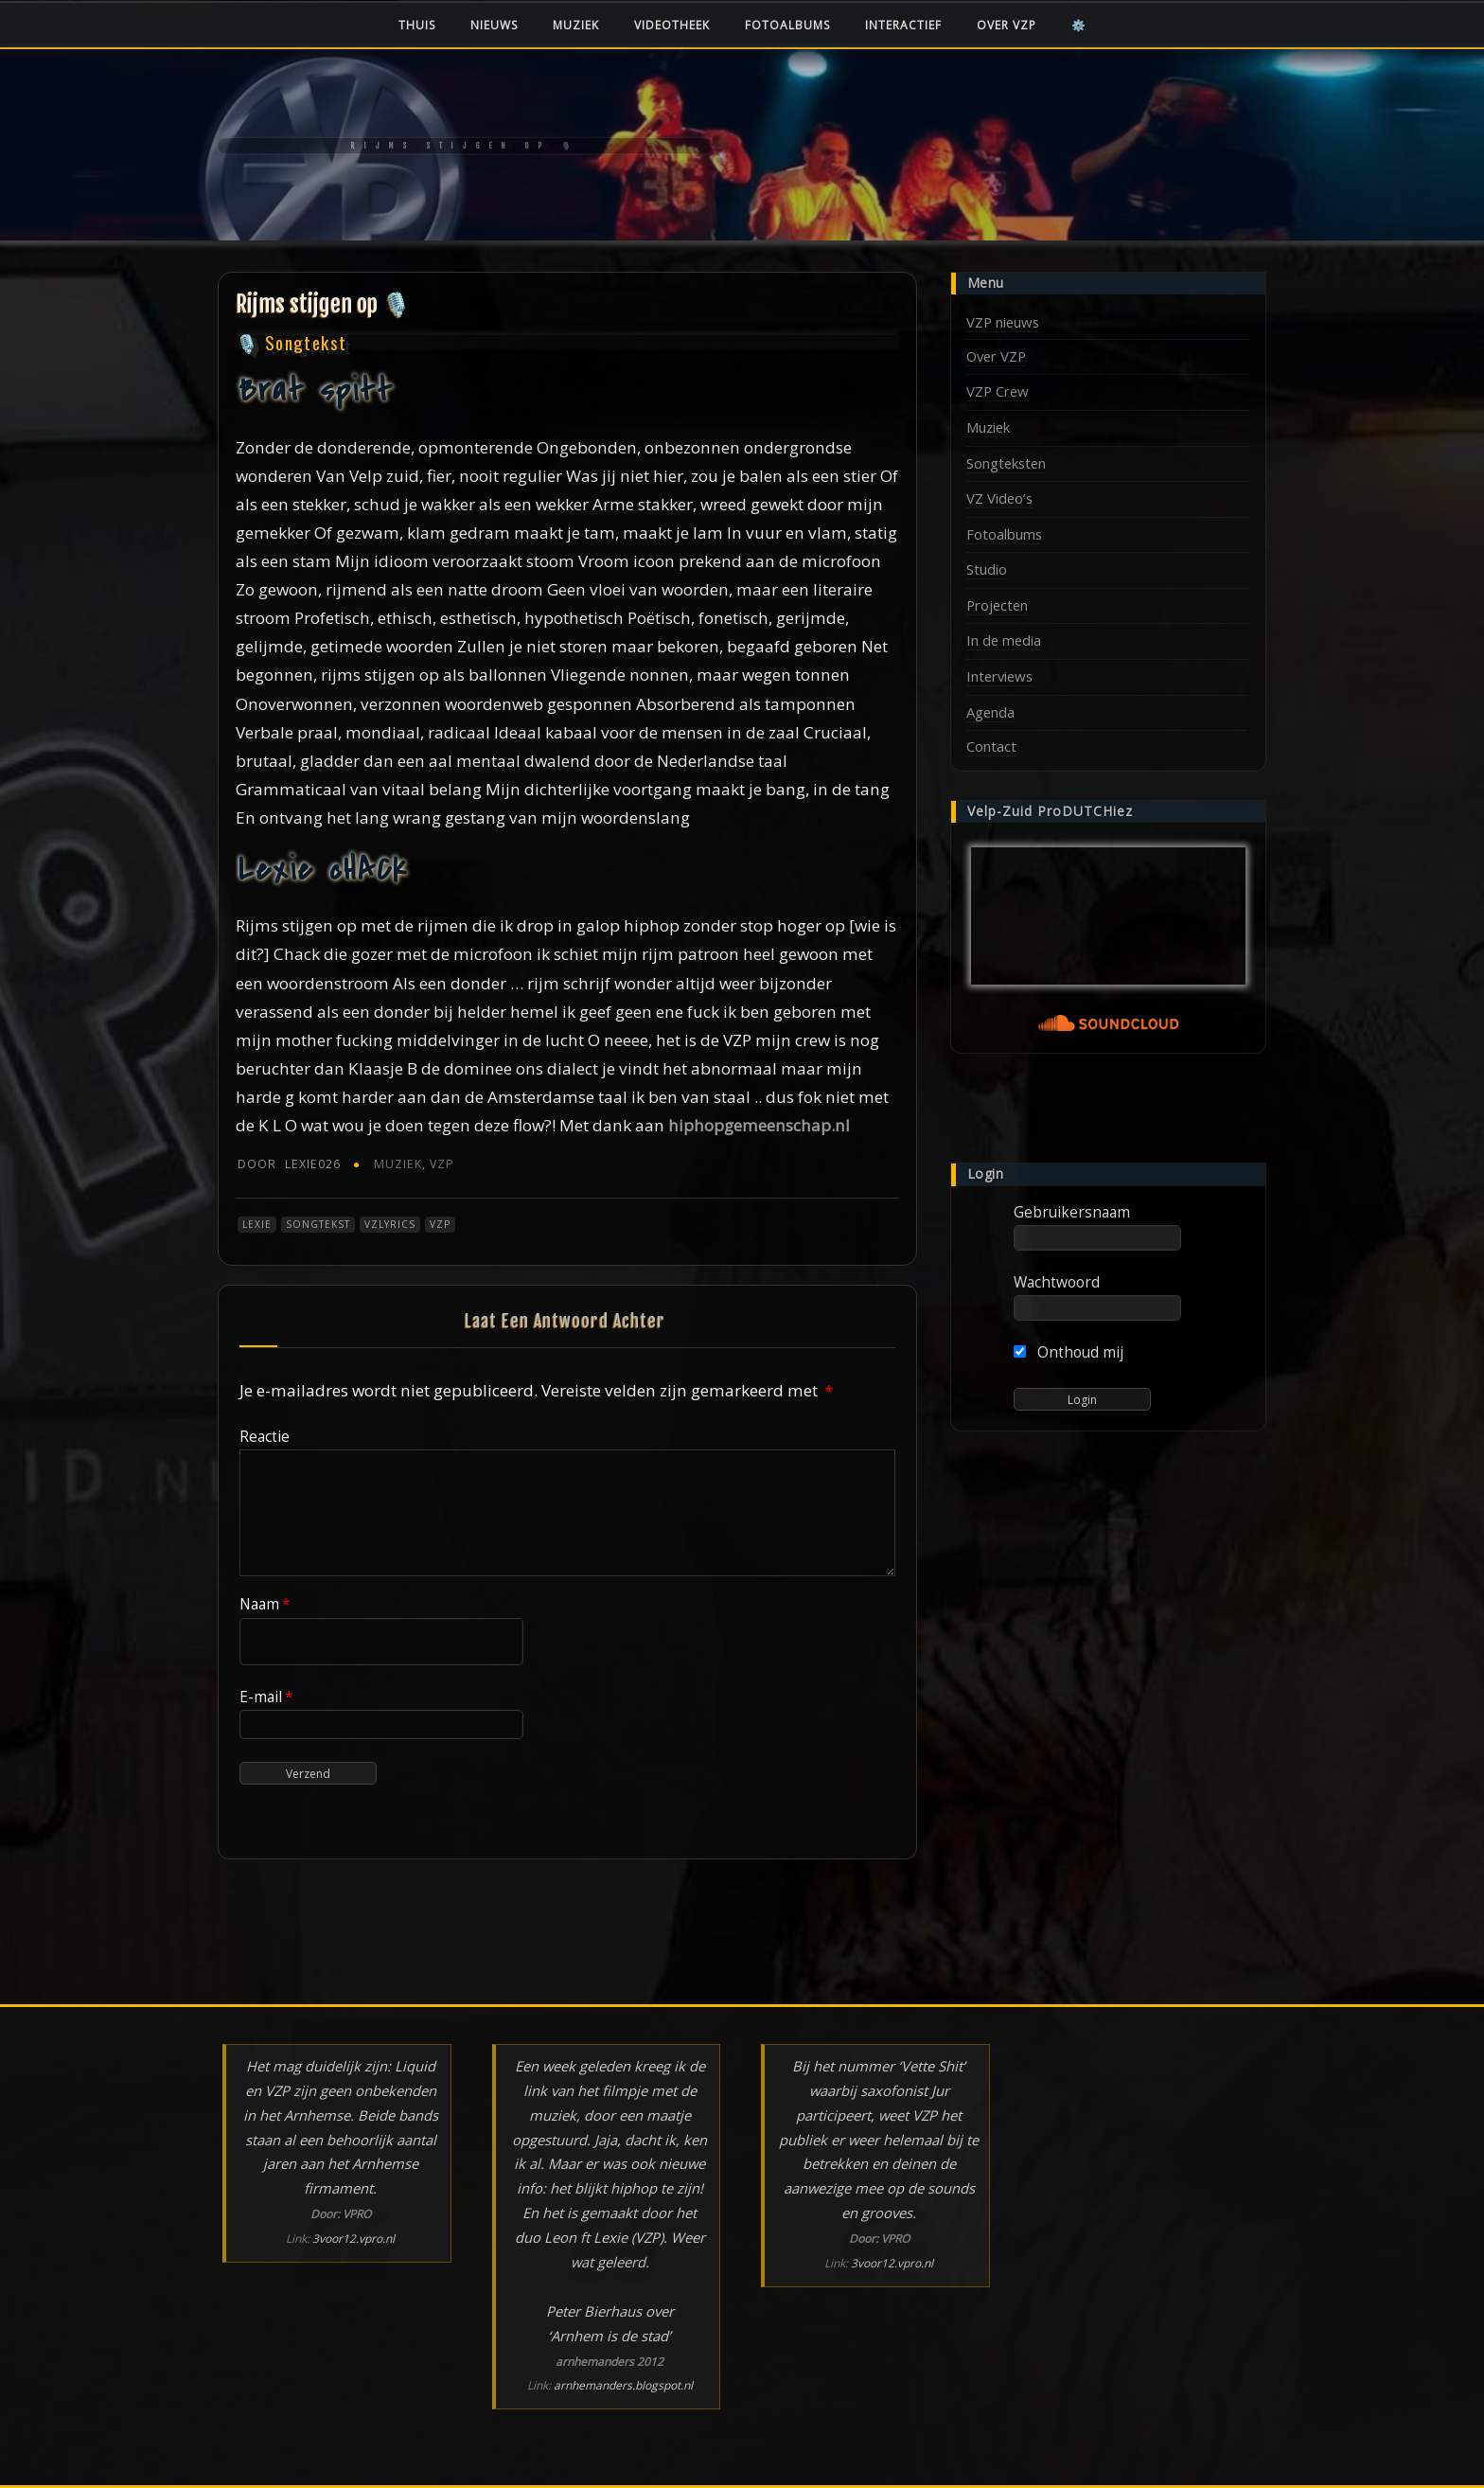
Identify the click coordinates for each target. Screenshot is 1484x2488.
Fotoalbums (787, 25)
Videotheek (672, 25)
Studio (986, 569)
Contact (991, 746)
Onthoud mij (1068, 1352)
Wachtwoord (1057, 1281)
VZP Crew (997, 391)
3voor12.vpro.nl (353, 2238)
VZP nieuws (1002, 321)
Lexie (257, 1224)
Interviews (999, 675)
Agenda (990, 711)
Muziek (576, 25)
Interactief (903, 25)
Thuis (416, 25)
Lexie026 (289, 1164)
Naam (265, 1603)
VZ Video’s (999, 498)
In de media (1003, 640)
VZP (442, 1164)
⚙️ (1078, 25)
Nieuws (494, 25)
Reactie (264, 1436)
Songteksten (1006, 462)
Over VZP (1006, 25)
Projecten (997, 604)
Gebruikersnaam (1072, 1211)
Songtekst (318, 1224)
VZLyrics (389, 1224)
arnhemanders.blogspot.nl (623, 2385)
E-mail (266, 1696)
